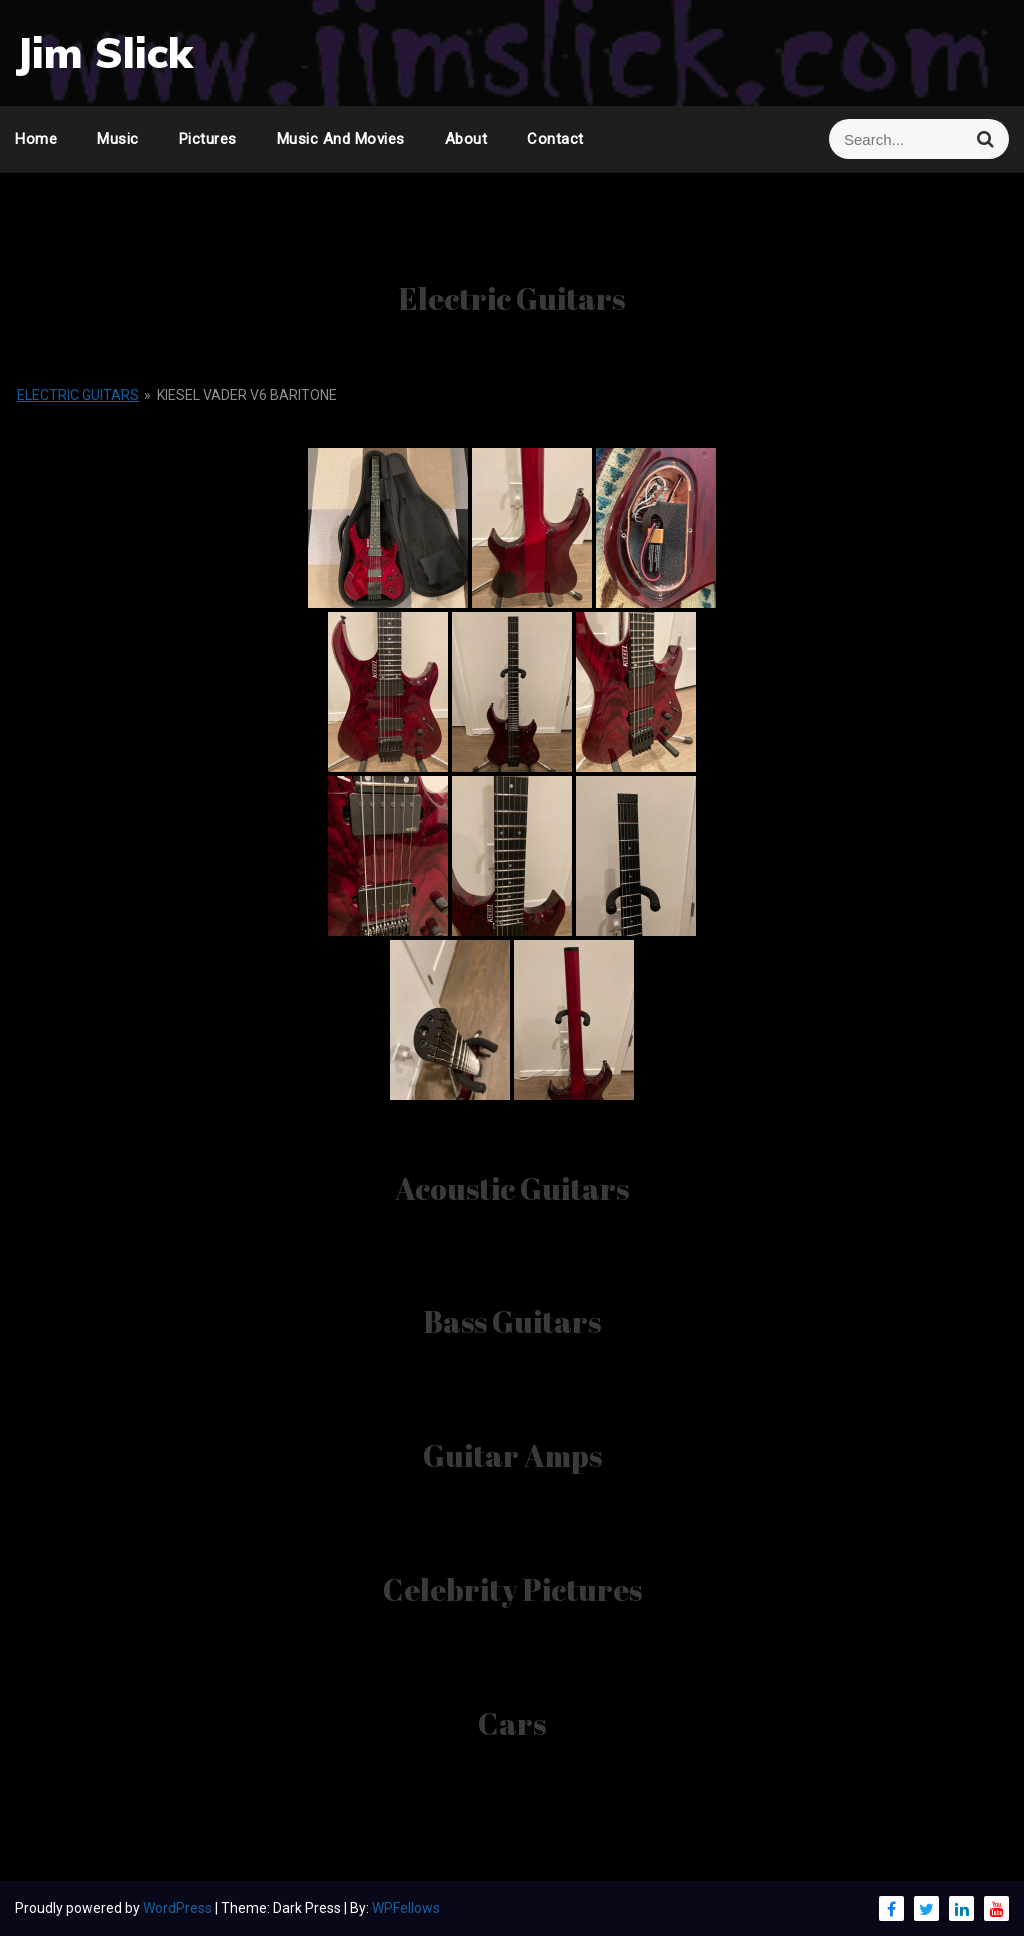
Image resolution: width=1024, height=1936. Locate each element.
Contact (555, 139)
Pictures (208, 139)
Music (118, 139)
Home (36, 139)
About (466, 139)
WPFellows (406, 1908)
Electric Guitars (78, 395)
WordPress (179, 1908)
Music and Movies (341, 139)
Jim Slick (104, 52)
